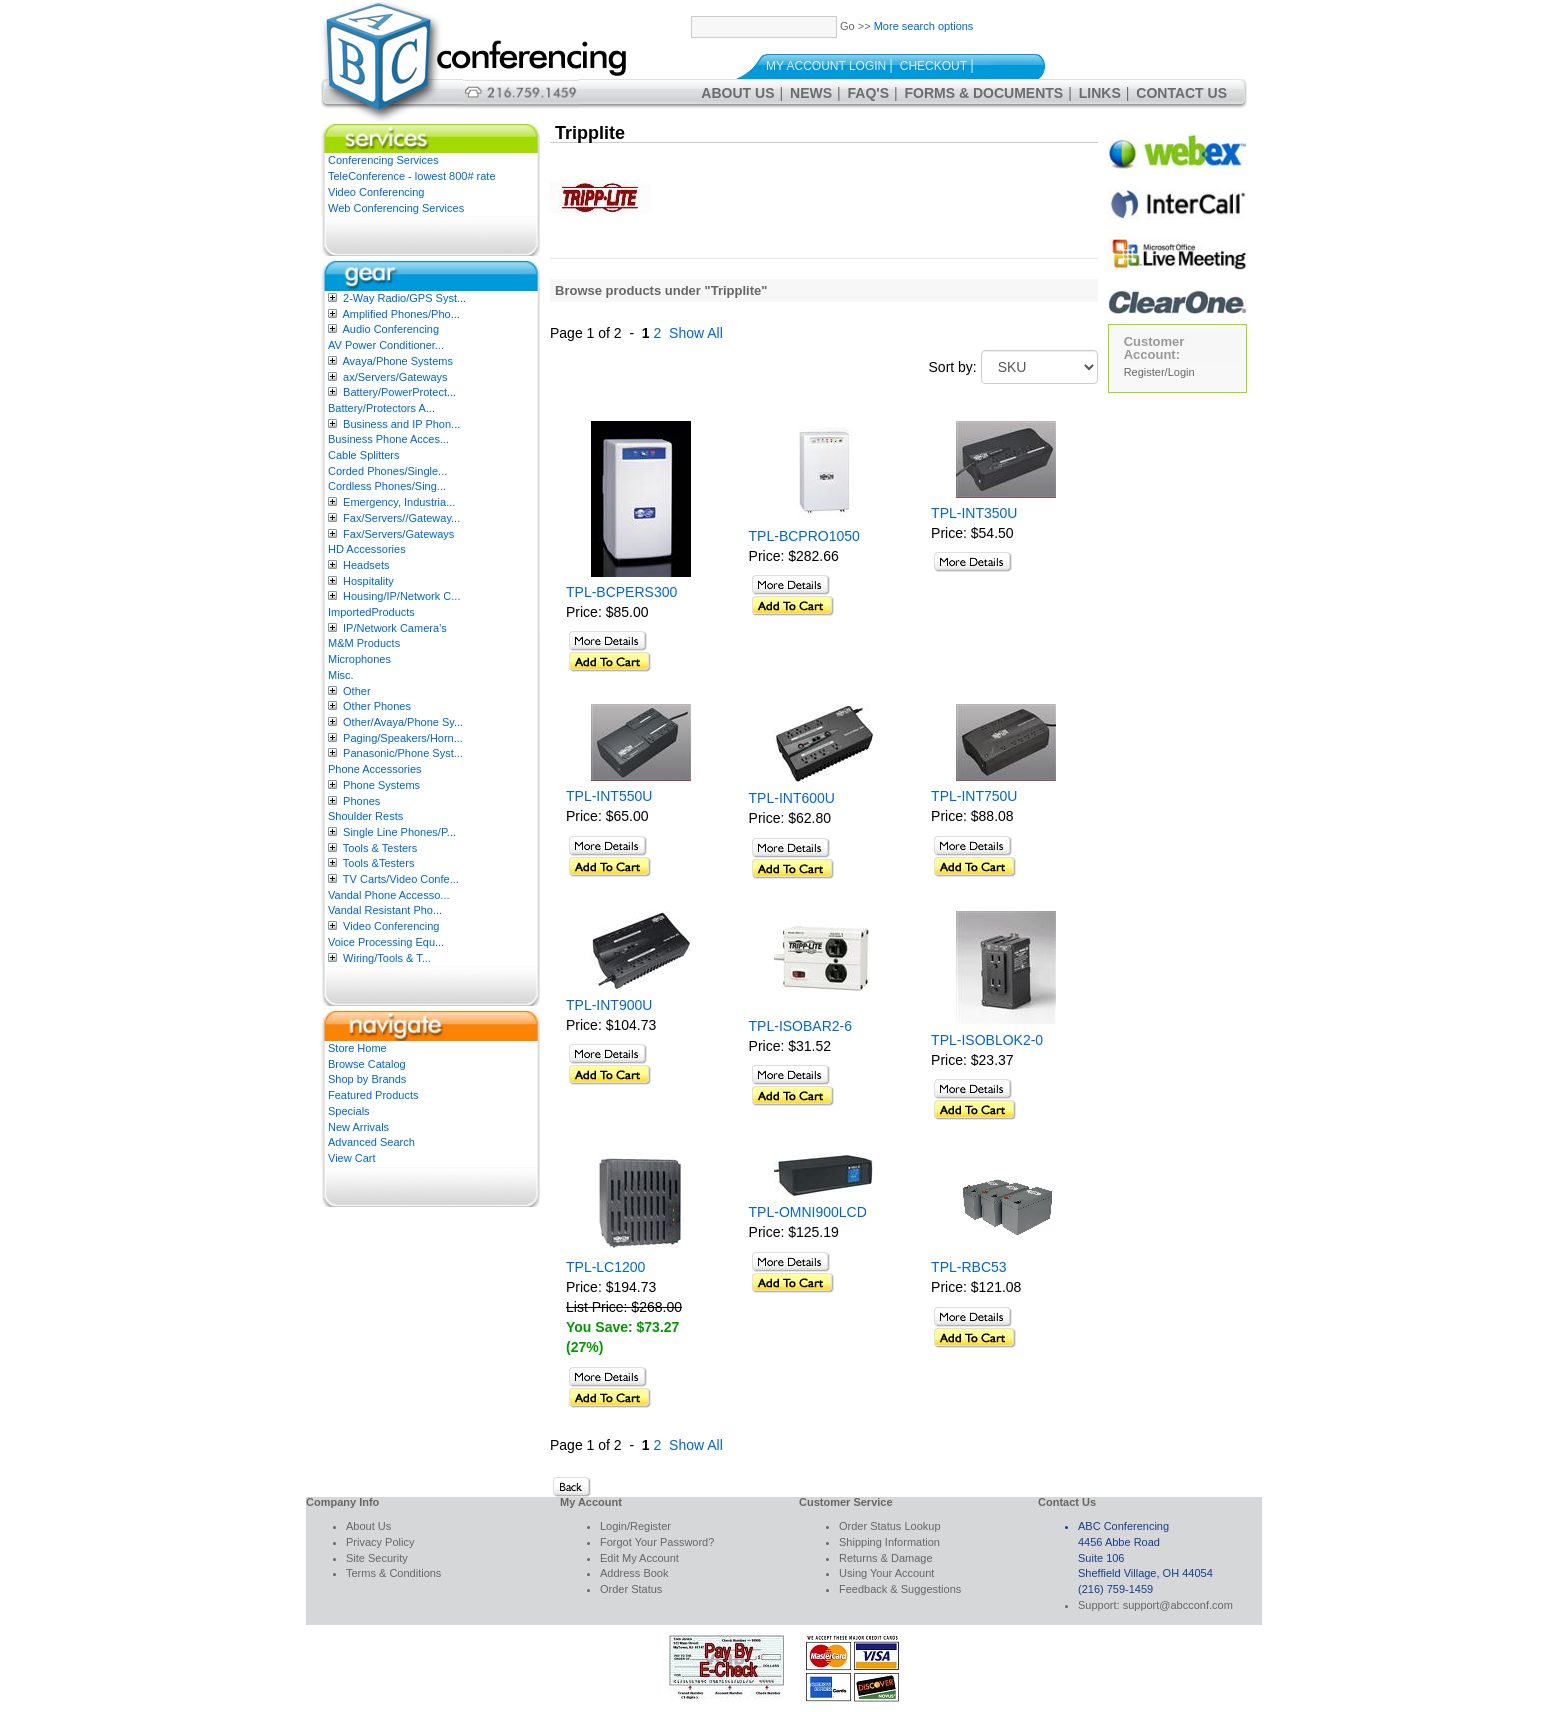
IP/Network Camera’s (395, 628)
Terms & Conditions (393, 1573)
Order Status (631, 1589)
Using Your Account (886, 1573)
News (811, 93)
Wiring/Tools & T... (387, 958)
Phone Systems (381, 785)
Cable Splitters (364, 455)
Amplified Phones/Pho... (400, 314)
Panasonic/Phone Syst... (403, 753)
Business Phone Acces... (388, 439)
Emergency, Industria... (399, 502)
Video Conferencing (376, 192)
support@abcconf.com (1178, 1605)
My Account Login (826, 66)
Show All (696, 333)
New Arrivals (358, 1127)
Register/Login (1159, 372)
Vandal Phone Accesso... (389, 895)
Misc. (341, 675)
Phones (361, 801)
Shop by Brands (367, 1079)
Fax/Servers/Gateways (398, 534)
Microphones (359, 659)
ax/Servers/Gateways (395, 377)
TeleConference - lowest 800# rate (412, 176)
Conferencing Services (383, 160)
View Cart (351, 1158)
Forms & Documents (984, 93)
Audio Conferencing (390, 329)
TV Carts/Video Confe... (401, 879)
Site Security (377, 1558)
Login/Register (635, 1526)
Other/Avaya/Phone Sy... (403, 722)
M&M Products (364, 643)
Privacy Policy (380, 1542)
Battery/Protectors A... (381, 408)
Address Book (634, 1573)
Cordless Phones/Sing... (387, 486)
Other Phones (377, 706)
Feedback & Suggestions (900, 1589)
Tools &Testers (379, 863)
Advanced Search (371, 1142)
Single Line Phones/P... (399, 832)
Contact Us (1181, 93)
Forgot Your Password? (657, 1542)
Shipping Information (889, 1542)
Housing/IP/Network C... (401, 596)
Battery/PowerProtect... (399, 392)
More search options (924, 26)
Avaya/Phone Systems (397, 361)
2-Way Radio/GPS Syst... (404, 298)
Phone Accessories (375, 769)
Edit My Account (639, 1558)
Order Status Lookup (890, 1526)
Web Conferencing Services (396, 208)
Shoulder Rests (365, 816)
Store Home (357, 1048)
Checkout (933, 66)
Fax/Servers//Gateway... (401, 518)
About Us (737, 93)
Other (357, 691)
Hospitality (368, 581)
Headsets (366, 565)
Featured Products (373, 1095)
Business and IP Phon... (401, 424)
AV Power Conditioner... (386, 345)
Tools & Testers (380, 848)
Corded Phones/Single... (387, 471)
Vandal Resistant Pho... (385, 910)
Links (1100, 93)
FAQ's (868, 93)
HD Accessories (367, 549)
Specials (349, 1111)
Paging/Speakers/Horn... (403, 738)
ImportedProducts (371, 612)
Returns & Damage (886, 1558)
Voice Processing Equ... (386, 942)
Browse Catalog (367, 1064)
